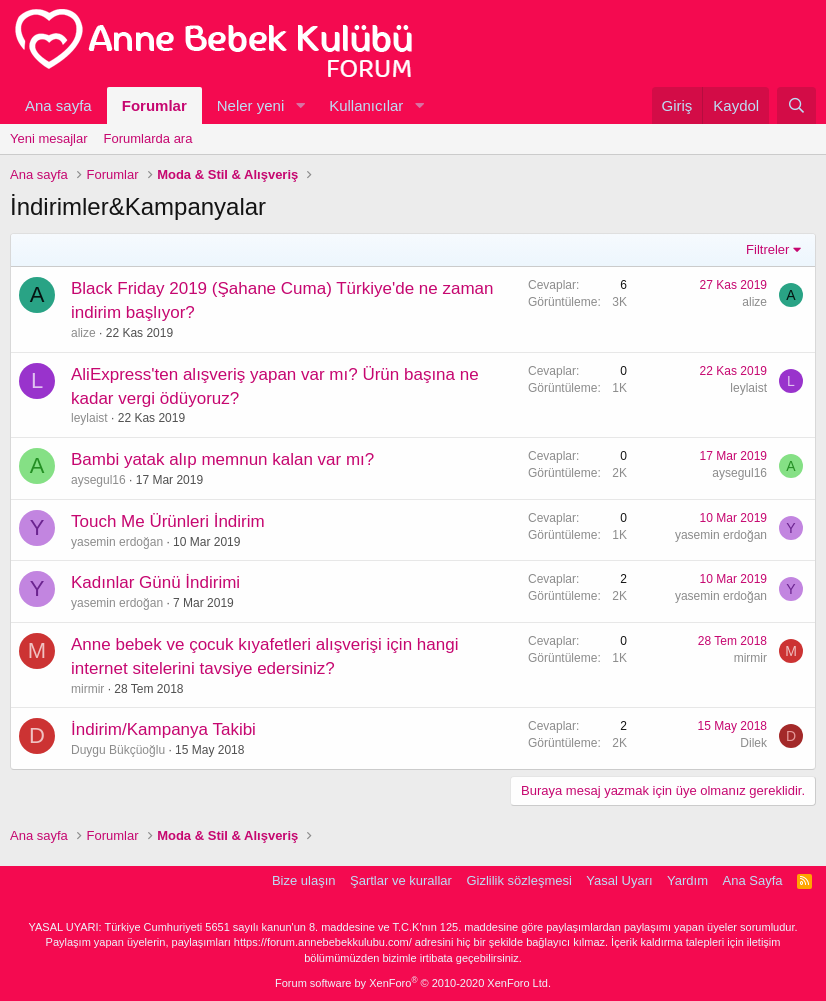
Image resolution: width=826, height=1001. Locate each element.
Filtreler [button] (767, 249)
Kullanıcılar (366, 105)
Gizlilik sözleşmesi (518, 880)
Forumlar (154, 105)
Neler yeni (251, 105)
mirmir (87, 689)
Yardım (687, 880)
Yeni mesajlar (49, 138)
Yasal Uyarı (619, 880)
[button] (300, 105)
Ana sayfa (58, 105)
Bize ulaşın (304, 880)
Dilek (753, 743)
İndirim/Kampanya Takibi (163, 729)
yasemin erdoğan (117, 542)
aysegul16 (98, 480)
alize (83, 333)
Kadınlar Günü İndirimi (155, 582)
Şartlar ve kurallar (401, 880)
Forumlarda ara (148, 138)
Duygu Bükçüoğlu (118, 750)
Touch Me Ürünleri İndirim (168, 521)
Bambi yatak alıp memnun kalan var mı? (222, 459)
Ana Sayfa (753, 880)
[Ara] (796, 105)
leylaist (89, 418)
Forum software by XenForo (413, 983)
